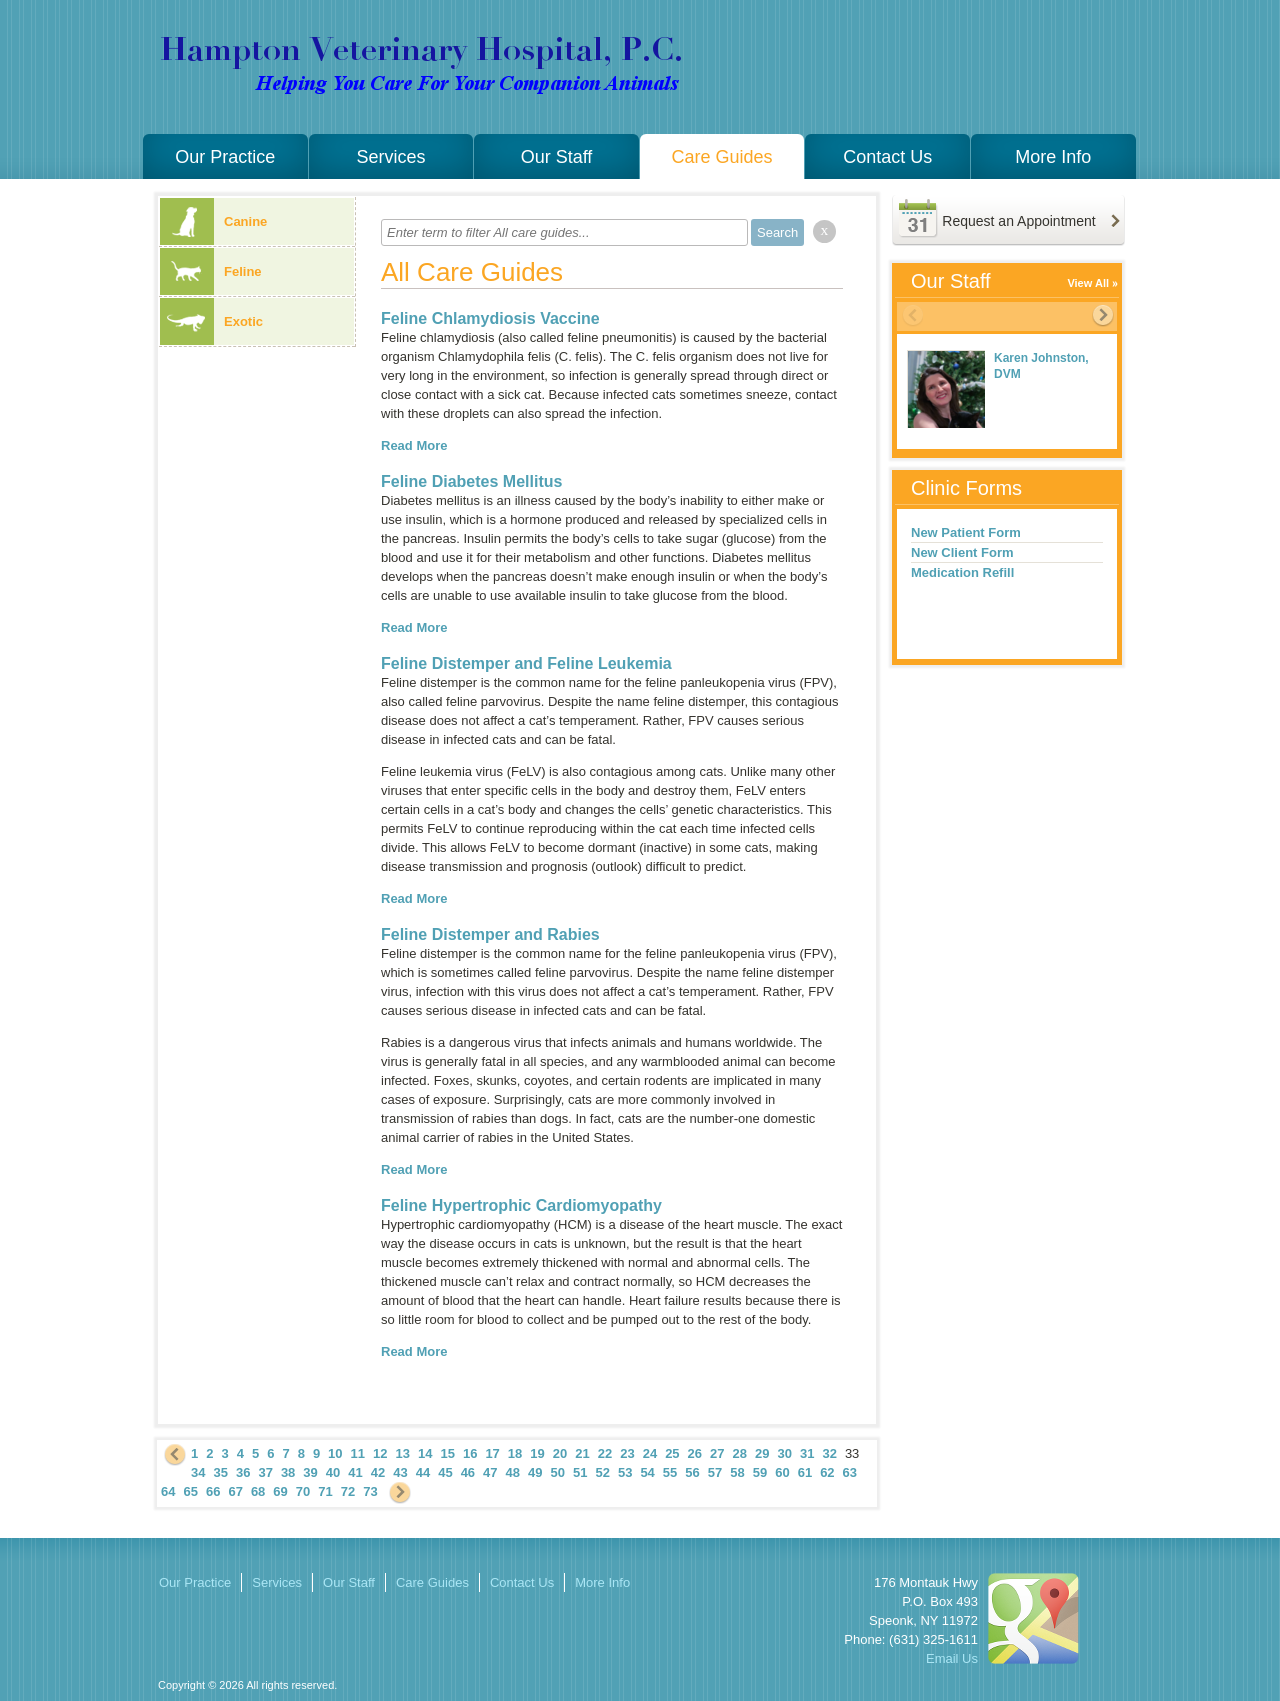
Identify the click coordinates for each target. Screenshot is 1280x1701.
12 (380, 1453)
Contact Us (887, 157)
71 (325, 1491)
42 (378, 1472)
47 (490, 1472)
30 (784, 1453)
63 (850, 1472)
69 (280, 1491)
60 (782, 1472)
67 (235, 1491)
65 (190, 1491)
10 (335, 1453)
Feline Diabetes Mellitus (471, 481)
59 (760, 1472)
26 (695, 1453)
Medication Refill (962, 572)
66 (213, 1491)
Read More (414, 445)
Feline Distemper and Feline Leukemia (526, 663)
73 (370, 1491)
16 (470, 1453)
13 (403, 1453)
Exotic (211, 321)
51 (580, 1472)
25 (672, 1453)
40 (333, 1472)
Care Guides (722, 157)
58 (737, 1472)
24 (650, 1453)
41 (355, 1472)
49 (535, 1472)
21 (582, 1453)
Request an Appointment (1018, 221)
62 (827, 1472)
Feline (211, 271)
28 (740, 1453)
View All (1088, 283)
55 (670, 1472)
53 (625, 1472)
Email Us (952, 1658)
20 (560, 1453)
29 (762, 1453)
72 (348, 1491)
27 (717, 1453)
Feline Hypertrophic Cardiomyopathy (521, 1205)
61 (805, 1472)
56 (692, 1472)
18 (515, 1453)
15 (447, 1453)
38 (288, 1472)
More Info (1053, 157)
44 (423, 1472)
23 (627, 1453)
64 (168, 1491)
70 (303, 1491)
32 (829, 1453)
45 (445, 1472)
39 (310, 1472)
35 (220, 1472)
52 (602, 1472)
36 (243, 1472)
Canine (213, 221)
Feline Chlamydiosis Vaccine (490, 318)
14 (425, 1453)
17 (492, 1453)
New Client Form (962, 552)
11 (358, 1453)
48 (513, 1472)
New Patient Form (966, 532)
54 (647, 1472)
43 (400, 1472)
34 (198, 1472)
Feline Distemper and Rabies (490, 934)
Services (390, 157)
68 (258, 1491)
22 (605, 1453)
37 (265, 1472)
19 (537, 1453)
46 (468, 1472)
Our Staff (557, 157)
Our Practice (225, 157)
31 (807, 1453)
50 (558, 1472)
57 (715, 1472)
